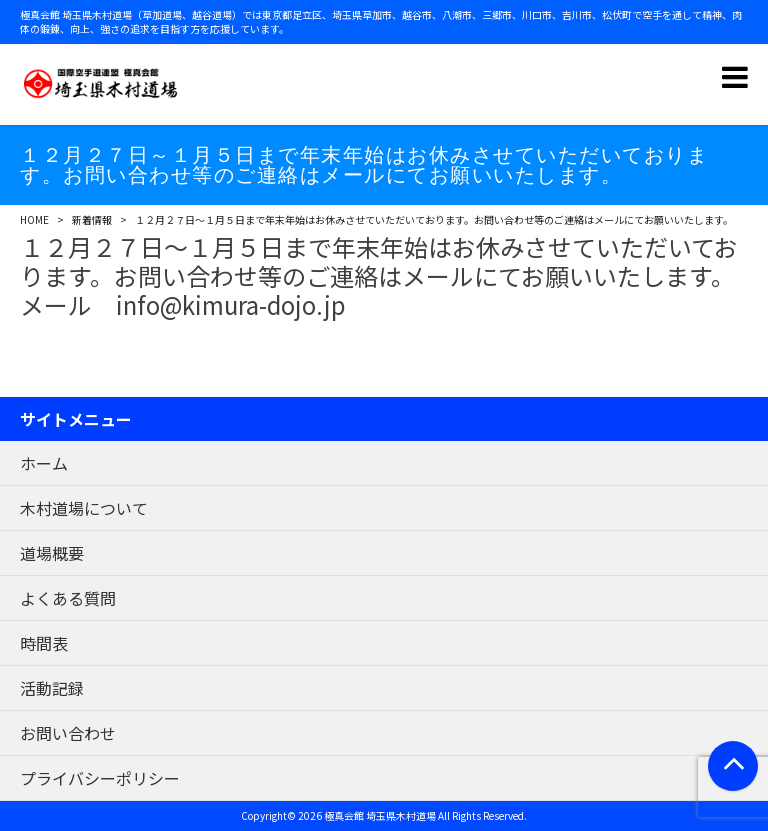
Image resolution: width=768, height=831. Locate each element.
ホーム (44, 463)
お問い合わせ (68, 733)
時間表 (44, 643)
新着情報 (92, 219)
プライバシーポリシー (100, 778)
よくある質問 (68, 598)
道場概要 (52, 553)
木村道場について (84, 508)
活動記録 (52, 688)
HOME (34, 219)
